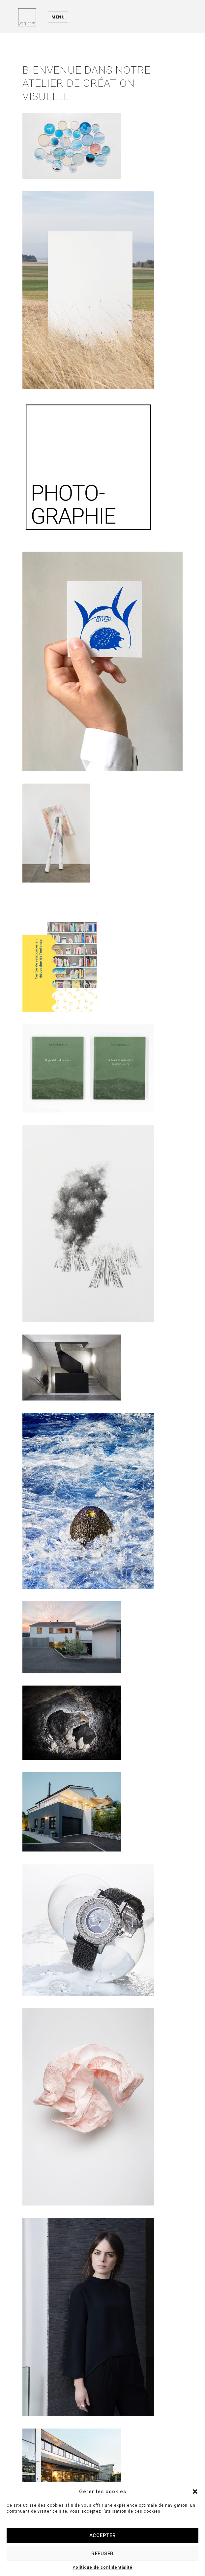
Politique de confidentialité (102, 2567)
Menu (58, 17)
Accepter (102, 2535)
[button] (195, 2491)
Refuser (102, 2554)
